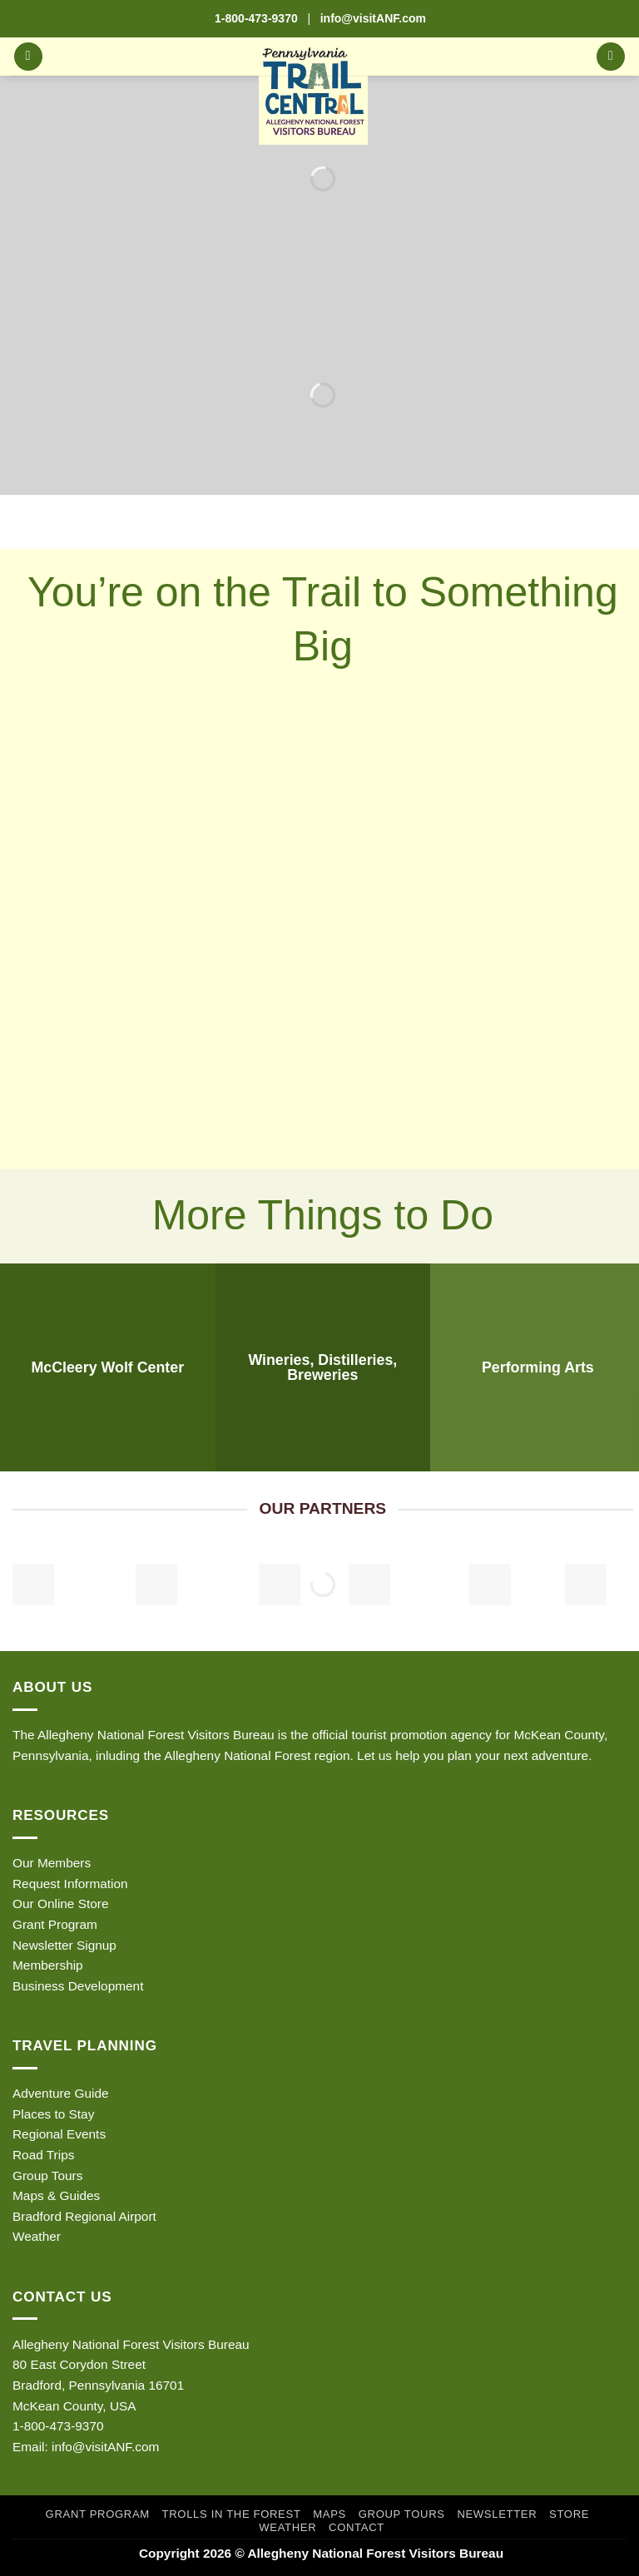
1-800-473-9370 (256, 18)
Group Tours (47, 2175)
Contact (356, 2527)
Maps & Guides (56, 2195)
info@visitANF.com (105, 2447)
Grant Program (54, 1924)
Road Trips (43, 2155)
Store (569, 2514)
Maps (329, 2514)
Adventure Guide (60, 2093)
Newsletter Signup (64, 1945)
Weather (36, 2236)
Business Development (77, 1986)
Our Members (51, 1863)
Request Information (70, 1883)
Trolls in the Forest (231, 2514)
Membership (47, 1965)
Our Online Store (60, 1903)
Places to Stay (53, 2114)
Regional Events (59, 2134)
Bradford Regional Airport (84, 2216)
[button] (28, 57)
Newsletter (497, 2514)
